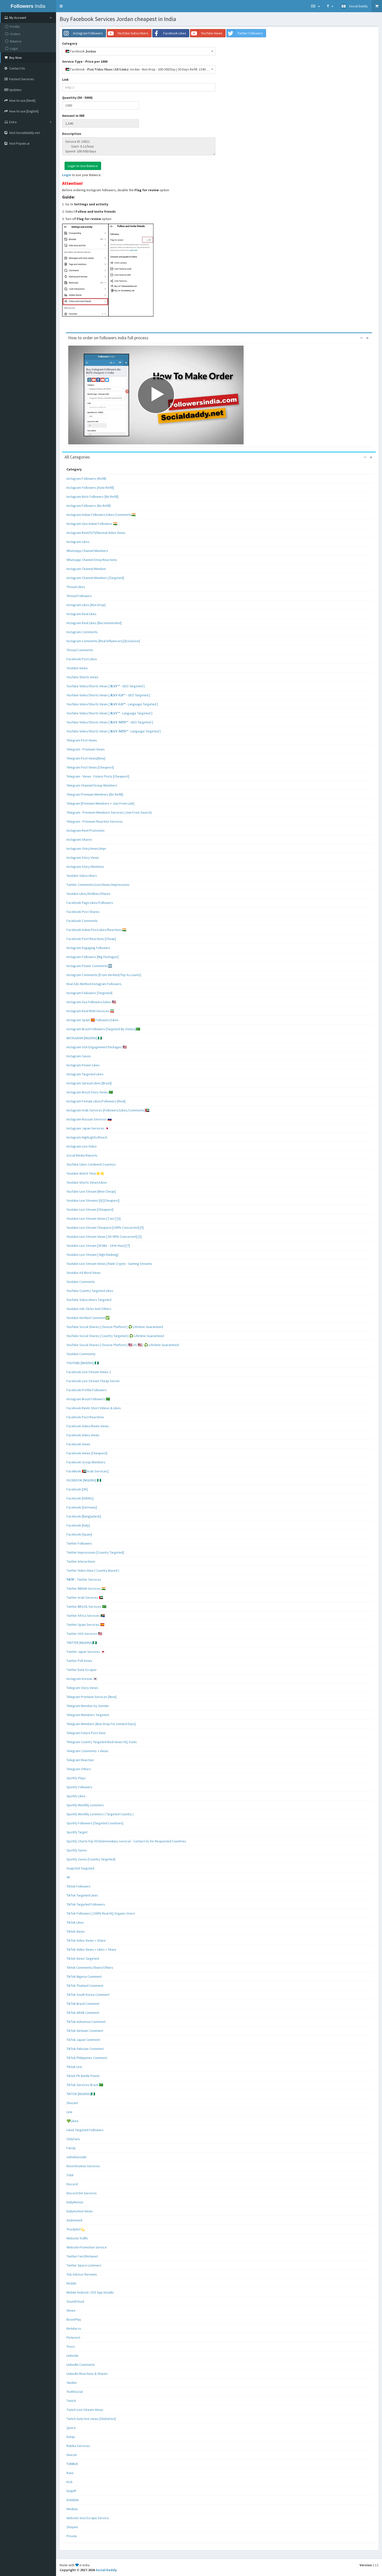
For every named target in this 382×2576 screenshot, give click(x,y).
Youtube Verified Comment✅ (88, 1318)
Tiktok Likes (75, 1922)
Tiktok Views (76, 1931)
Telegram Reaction (80, 1760)
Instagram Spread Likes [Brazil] (89, 1083)
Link (65, 79)
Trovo (71, 2346)
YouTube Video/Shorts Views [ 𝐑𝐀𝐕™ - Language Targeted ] (109, 713)
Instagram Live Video (82, 1146)
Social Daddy (106, 2570)
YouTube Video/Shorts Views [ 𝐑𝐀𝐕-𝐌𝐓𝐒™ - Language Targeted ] (114, 731)
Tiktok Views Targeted (83, 1958)
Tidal (70, 2175)
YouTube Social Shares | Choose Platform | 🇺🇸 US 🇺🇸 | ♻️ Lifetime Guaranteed (123, 1345)
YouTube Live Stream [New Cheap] (91, 1191)
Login (11, 48)
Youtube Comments (81, 1281)
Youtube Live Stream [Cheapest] (90, 1209)
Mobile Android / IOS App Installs (90, 2292)
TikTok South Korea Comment (88, 1994)
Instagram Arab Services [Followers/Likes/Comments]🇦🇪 (108, 1110)
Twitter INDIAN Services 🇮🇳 (86, 1588)
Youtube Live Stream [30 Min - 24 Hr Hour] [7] (98, 1245)
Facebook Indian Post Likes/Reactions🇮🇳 (96, 930)
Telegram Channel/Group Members (92, 785)
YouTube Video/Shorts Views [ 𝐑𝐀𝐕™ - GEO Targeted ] (105, 686)
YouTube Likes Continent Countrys (91, 1164)
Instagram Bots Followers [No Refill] (92, 496)
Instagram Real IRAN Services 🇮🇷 (90, 1011)
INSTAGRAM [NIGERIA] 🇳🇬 (84, 1038)
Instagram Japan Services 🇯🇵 (88, 1128)
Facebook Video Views (83, 1435)
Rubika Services (78, 2446)
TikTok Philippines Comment (87, 2058)
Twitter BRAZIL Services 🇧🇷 (86, 1606)
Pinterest (73, 2337)
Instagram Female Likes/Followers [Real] (96, 1101)
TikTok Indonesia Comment (86, 2021)
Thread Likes (76, 587)
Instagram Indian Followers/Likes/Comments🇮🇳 (101, 514)
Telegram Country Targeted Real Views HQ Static (102, 1742)
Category (69, 43)
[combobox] (138, 51)
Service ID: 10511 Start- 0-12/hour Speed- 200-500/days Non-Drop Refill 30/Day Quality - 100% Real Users (138, 146)
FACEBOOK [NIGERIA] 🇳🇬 (84, 1480)
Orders (12, 34)
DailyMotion (75, 2202)
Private (72, 2536)
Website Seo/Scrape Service (88, 2518)
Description (71, 133)
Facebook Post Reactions (85, 1417)
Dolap (71, 2437)
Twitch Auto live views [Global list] (91, 2418)
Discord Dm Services (82, 2193)
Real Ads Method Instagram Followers (94, 984)
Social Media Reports (82, 1155)
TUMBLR (72, 2464)
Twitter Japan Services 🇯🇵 (86, 1651)
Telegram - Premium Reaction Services (95, 821)
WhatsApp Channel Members (87, 551)
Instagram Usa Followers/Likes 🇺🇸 (91, 1002)
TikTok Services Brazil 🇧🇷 (85, 2085)
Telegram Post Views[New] (86, 758)
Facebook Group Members (86, 1462)
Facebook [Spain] (79, 1534)
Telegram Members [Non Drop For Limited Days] (101, 1724)
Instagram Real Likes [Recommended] (94, 623)
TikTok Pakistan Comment (85, 2049)
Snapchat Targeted (80, 1868)
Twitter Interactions (81, 1561)
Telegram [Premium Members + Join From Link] (100, 803)
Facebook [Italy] (78, 1525)
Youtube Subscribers (82, 875)
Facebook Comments (82, 921)
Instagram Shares (79, 839)
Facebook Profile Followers (87, 1390)
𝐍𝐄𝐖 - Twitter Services (84, 1579)
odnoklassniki (76, 2157)
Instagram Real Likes (81, 614)
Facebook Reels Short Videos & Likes (94, 1408)
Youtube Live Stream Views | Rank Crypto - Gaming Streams (109, 1263)
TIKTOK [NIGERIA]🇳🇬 (81, 2094)
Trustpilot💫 (76, 2229)
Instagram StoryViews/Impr (86, 848)
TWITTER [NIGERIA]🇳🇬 (82, 1642)
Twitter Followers (79, 1543)
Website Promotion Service (87, 2247)
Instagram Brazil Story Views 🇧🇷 (90, 1092)
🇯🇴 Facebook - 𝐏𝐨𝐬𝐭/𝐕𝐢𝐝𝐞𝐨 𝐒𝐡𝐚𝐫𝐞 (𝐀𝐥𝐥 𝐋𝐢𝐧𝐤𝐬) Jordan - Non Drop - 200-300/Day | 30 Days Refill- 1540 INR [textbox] (138, 69)
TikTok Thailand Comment (85, 1985)
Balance (13, 41)
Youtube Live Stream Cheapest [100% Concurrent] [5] (105, 1227)
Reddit (71, 2283)
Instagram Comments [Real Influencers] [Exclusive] (103, 641)
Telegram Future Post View (86, 1733)
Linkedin (72, 2355)
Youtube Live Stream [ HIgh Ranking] (92, 1254)
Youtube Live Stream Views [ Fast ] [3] (94, 1218)
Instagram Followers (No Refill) (89, 505)
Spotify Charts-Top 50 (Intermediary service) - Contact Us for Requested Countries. (127, 1841)
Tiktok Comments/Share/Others (90, 1967)
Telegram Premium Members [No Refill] (95, 794)
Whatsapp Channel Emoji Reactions (92, 560)
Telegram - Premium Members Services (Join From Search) (109, 812)
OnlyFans (73, 2139)
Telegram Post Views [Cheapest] (90, 767)
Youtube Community (81, 1354)
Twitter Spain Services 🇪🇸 (85, 1624)
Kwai (70, 2473)
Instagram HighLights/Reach (87, 1137)
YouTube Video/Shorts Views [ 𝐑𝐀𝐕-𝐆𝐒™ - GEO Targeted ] (108, 695)
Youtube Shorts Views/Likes (87, 1182)
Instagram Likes (78, 541)
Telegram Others (79, 1769)
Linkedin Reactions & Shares (87, 2373)
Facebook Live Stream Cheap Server (93, 1381)
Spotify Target (77, 1832)
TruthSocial (75, 2391)
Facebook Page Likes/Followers (90, 902)
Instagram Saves (79, 1056)
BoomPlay (74, 2319)
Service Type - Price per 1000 (84, 61)
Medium (72, 2509)
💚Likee (72, 2121)
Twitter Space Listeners (84, 2265)
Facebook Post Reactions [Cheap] (91, 939)
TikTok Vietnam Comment (85, 2030)
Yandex (72, 2382)
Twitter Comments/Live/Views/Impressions (98, 884)
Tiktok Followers (79, 1886)
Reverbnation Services (83, 2166)
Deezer (72, 2455)
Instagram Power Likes (83, 1065)
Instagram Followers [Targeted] (89, 993)
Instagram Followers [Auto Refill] (90, 487)
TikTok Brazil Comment (83, 2003)
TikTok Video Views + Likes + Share (91, 1949)
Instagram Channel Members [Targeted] (95, 578)
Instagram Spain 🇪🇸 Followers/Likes (93, 1020)
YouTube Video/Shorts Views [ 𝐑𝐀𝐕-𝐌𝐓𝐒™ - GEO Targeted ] (110, 722)
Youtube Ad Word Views (84, 1272)
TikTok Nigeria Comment (84, 1976)
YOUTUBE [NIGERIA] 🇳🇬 (83, 1363)
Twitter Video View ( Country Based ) (93, 1570)
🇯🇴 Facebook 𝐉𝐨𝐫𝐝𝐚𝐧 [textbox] (80, 51)
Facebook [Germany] (82, 1507)
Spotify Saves (77, 1850)
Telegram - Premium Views (86, 749)
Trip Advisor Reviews (82, 2274)
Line (69, 2112)
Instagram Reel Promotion (86, 830)
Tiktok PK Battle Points (83, 2076)
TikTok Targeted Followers (86, 1904)
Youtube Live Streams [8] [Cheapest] (93, 1200)
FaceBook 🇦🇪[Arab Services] (87, 1471)
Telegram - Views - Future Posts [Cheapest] (98, 776)
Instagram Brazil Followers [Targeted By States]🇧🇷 (103, 1029)
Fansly (71, 2148)
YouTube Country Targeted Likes (90, 1290)
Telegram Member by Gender (88, 1706)
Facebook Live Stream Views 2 (89, 1372)
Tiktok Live (74, 2067)
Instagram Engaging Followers (88, 948)
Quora (71, 2428)
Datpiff (71, 2491)
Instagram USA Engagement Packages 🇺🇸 (97, 1047)
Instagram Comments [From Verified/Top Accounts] (104, 975)
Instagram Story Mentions (85, 866)
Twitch (71, 2400)
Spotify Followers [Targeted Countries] (95, 1823)
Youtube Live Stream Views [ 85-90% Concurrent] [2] (104, 1236)
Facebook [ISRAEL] (80, 1498)
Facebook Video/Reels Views (88, 1426)
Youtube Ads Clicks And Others (89, 1309)
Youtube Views (77, 668)
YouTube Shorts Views (82, 677)
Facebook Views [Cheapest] (87, 1453)
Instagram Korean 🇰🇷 (82, 1679)
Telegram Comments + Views (87, 1751)
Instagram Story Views (83, 857)
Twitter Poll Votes (79, 1660)
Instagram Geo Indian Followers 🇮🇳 (92, 523)
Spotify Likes (76, 1796)
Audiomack (75, 2220)
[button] (61, 6)
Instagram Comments (82, 632)
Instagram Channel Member (86, 569)
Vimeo (71, 2310)
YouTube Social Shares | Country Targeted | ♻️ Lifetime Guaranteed (115, 1336)
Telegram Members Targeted (88, 1715)
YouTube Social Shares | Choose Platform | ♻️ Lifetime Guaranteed (115, 1327)
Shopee (72, 2527)
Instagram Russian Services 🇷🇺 (89, 1119)
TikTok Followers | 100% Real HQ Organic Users (101, 1913)
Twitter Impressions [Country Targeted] (95, 1552)
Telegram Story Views (82, 1688)
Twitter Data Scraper (82, 1669)
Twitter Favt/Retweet (82, 2256)
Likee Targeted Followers (85, 2130)
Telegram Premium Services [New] (91, 1697)
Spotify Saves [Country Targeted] (91, 1859)
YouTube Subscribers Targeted (89, 1300)
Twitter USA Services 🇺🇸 (84, 1633)
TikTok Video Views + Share (86, 1940)
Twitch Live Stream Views (85, 2409)
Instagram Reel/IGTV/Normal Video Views (96, 532)
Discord (72, 2184)
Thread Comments (80, 650)
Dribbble (73, 2500)
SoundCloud (75, 2301)
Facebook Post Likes (82, 659)
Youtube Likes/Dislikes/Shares (89, 893)
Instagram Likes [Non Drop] (86, 605)
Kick (70, 2482)
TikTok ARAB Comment (83, 2012)
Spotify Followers (79, 1787)
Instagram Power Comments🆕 (89, 966)
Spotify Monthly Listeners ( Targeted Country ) (100, 1814)
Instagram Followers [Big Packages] (92, 957)
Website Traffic (77, 2238)
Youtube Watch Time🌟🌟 (85, 1173)
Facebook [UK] (77, 1489)
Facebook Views (78, 1444)
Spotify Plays (76, 1778)
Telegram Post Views (82, 740)
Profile (12, 26)
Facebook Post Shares (83, 911)
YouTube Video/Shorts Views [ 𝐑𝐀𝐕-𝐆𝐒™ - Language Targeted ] (112, 704)
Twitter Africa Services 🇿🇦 (86, 1615)
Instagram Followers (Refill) (86, 478)
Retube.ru (74, 2328)
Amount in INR (73, 115)
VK (68, 1877)
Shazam (72, 2103)
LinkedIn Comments (81, 2364)
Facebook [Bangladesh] (84, 1516)
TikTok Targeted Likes (82, 1895)
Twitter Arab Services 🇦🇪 (85, 1597)
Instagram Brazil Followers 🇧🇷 (88, 1399)
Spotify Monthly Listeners (85, 1805)
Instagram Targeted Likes (85, 1074)
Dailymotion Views (80, 2211)
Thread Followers (79, 596)
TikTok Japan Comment (83, 2039)
